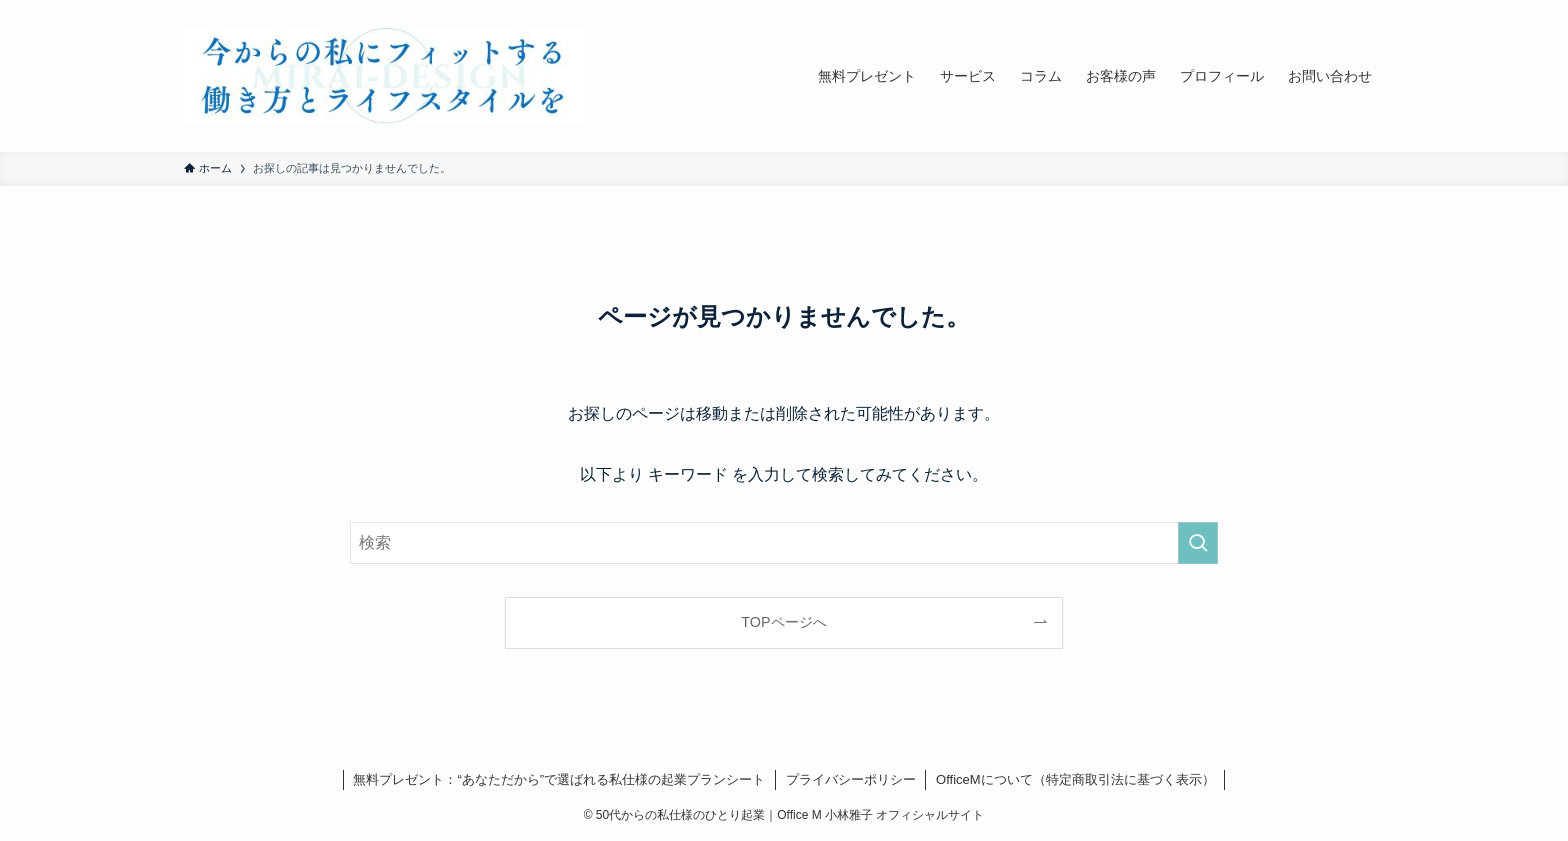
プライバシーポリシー (851, 779)
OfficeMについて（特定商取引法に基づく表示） (1075, 779)
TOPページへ (783, 622)
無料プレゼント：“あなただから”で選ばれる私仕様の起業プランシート (559, 779)
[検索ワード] (784, 543)
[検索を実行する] (1198, 543)
